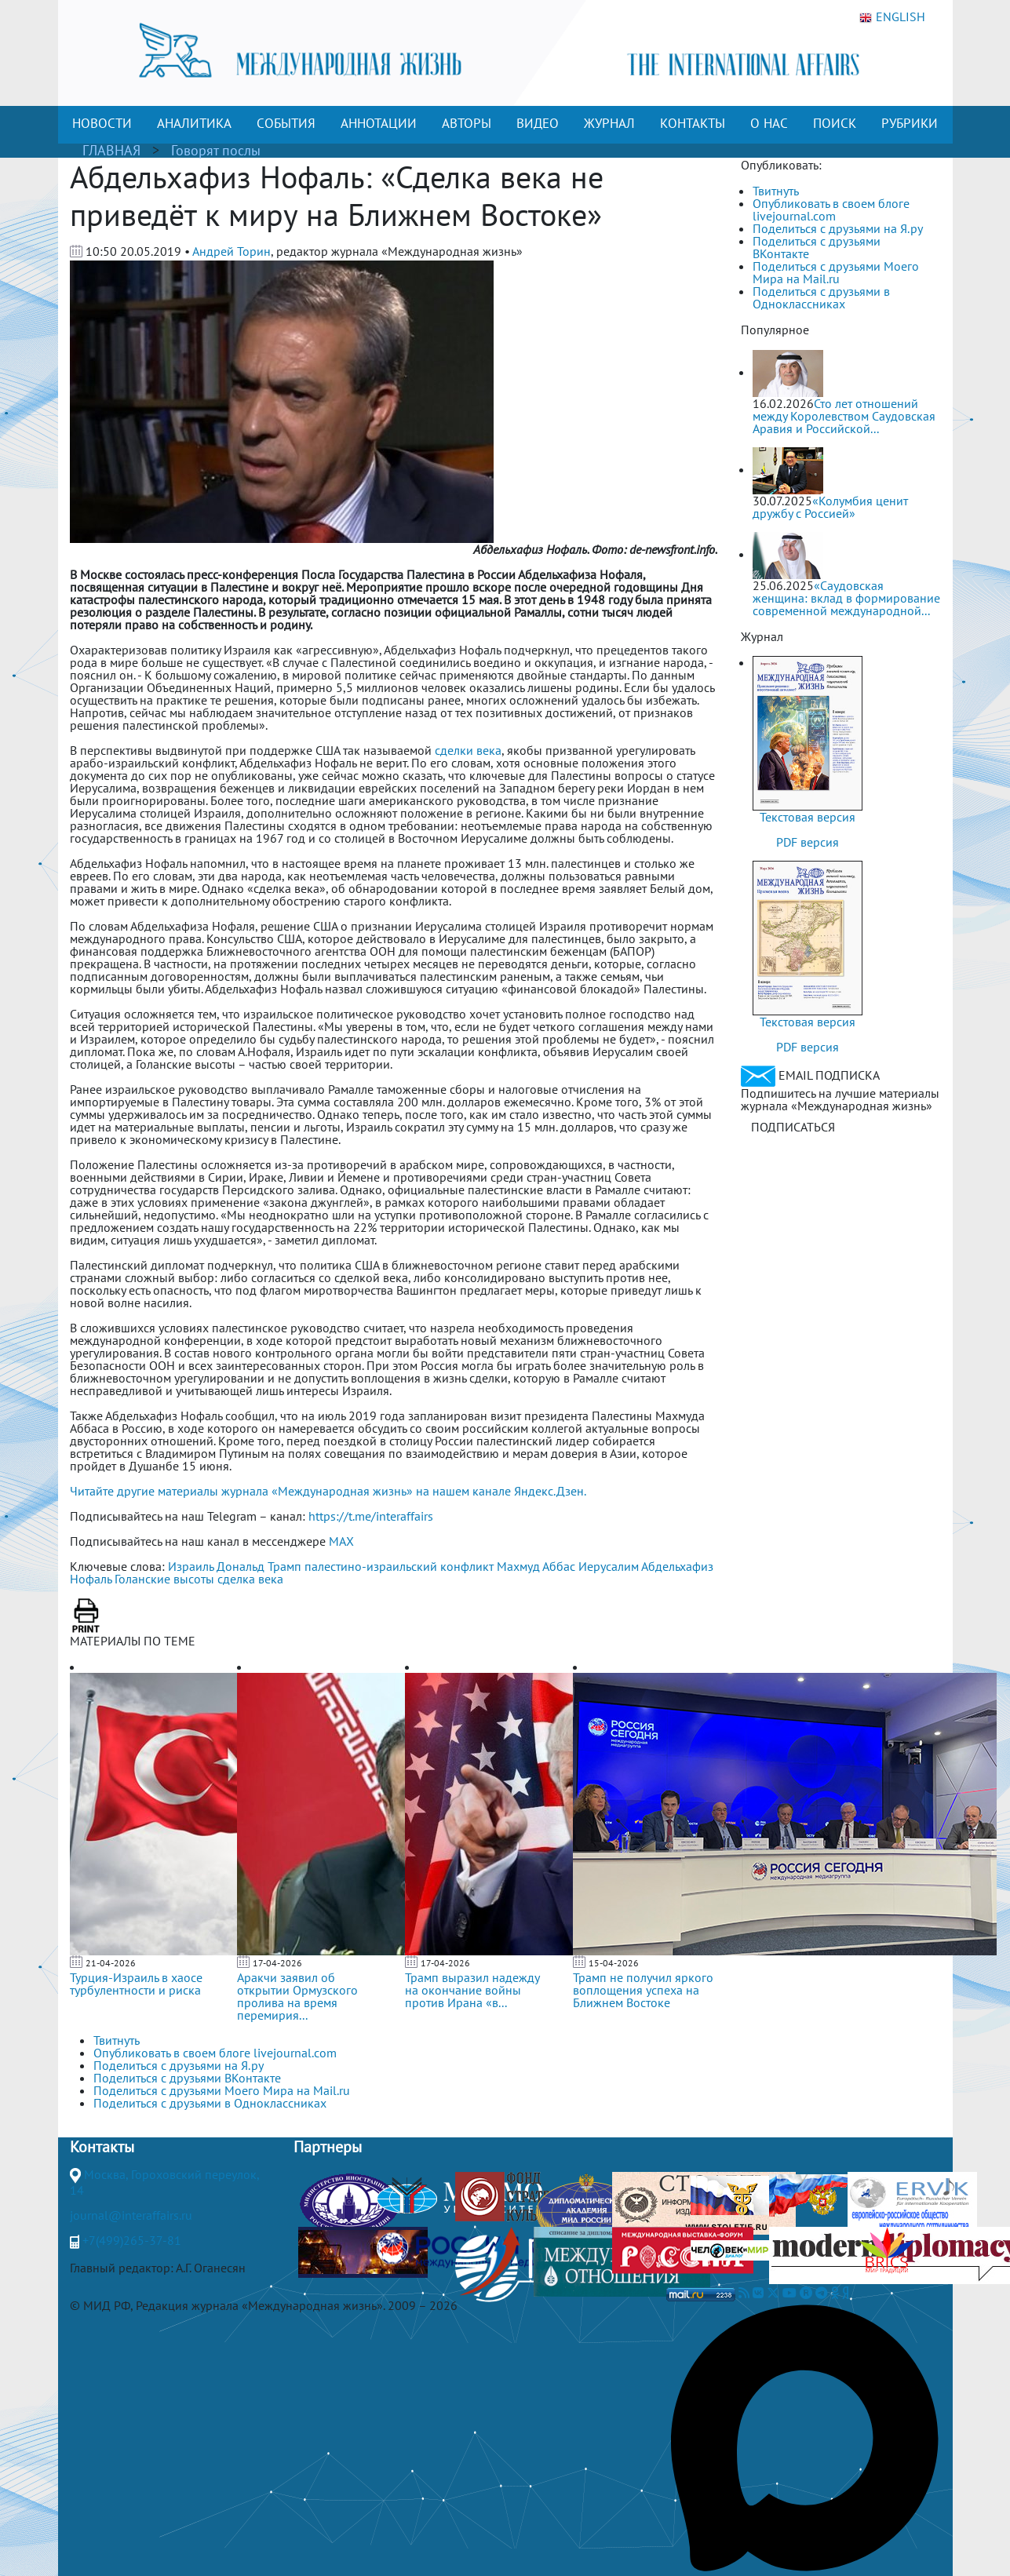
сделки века (468, 750)
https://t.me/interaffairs (370, 1516)
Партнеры (328, 2147)
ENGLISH (892, 17)
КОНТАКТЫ (692, 123)
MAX (341, 1541)
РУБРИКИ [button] (909, 123)
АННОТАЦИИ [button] (379, 123)
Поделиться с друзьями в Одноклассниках (821, 297)
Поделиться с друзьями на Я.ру (838, 228)
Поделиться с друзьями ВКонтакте (817, 247)
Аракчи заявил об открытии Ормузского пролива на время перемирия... (297, 1996)
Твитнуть (776, 191)
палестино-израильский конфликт (399, 1566)
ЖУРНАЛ (609, 123)
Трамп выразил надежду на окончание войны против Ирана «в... (472, 1989)
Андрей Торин (231, 251)
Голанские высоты (164, 1579)
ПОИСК (834, 123)
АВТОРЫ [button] (466, 123)
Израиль (190, 1566)
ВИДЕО (537, 123)
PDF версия (807, 842)
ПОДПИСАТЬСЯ (793, 1127)
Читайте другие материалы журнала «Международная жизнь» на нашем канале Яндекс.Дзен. (328, 1491)
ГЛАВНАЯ (111, 150)
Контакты (102, 2147)
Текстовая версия (807, 817)
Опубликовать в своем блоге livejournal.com (831, 209)
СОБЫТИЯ (286, 123)
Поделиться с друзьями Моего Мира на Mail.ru (836, 272)
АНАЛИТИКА (194, 123)
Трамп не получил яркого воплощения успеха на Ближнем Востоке (643, 1989)
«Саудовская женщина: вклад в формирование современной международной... (846, 598)
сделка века (250, 1579)
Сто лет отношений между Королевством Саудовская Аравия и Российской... (844, 415)
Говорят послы (216, 150)
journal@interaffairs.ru (131, 2215)
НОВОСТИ (102, 123)
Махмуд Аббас (536, 1566)
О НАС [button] (769, 123)
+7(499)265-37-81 (131, 2240)
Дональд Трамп (259, 1566)
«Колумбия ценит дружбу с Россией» (830, 507)
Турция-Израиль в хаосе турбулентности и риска (136, 1983)
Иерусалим (608, 1566)
